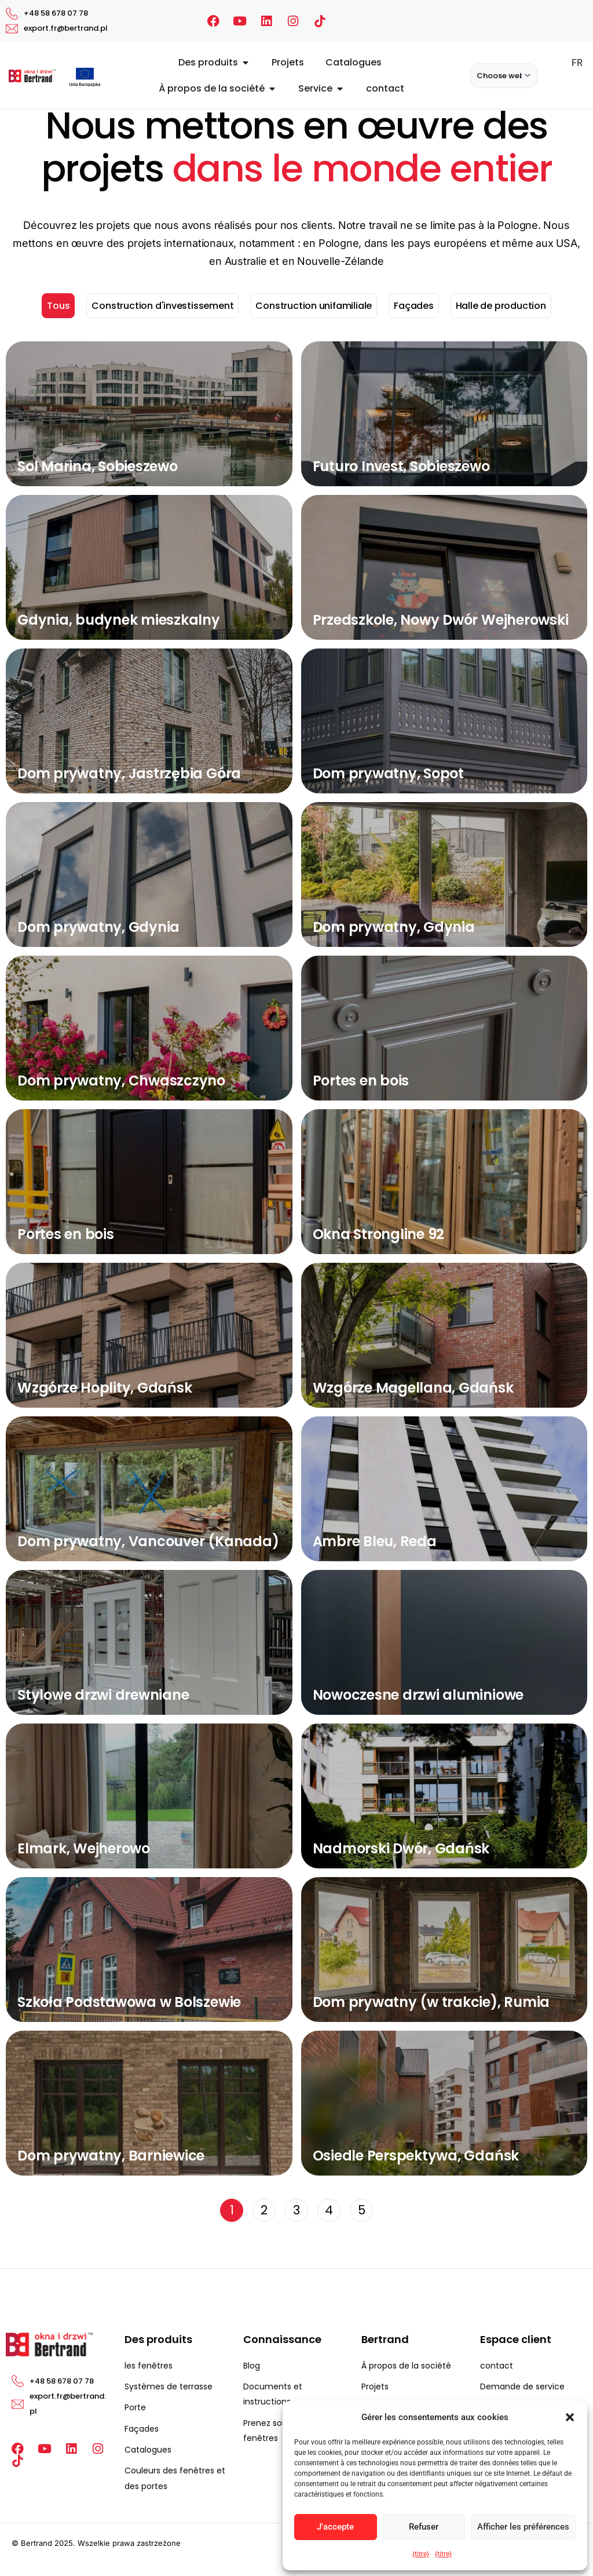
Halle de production (501, 305)
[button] (570, 2417)
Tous (58, 305)
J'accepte (335, 2527)
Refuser (423, 2527)
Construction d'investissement (162, 305)
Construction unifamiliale (313, 305)
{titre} (420, 2554)
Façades (414, 305)
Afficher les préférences (523, 2527)
